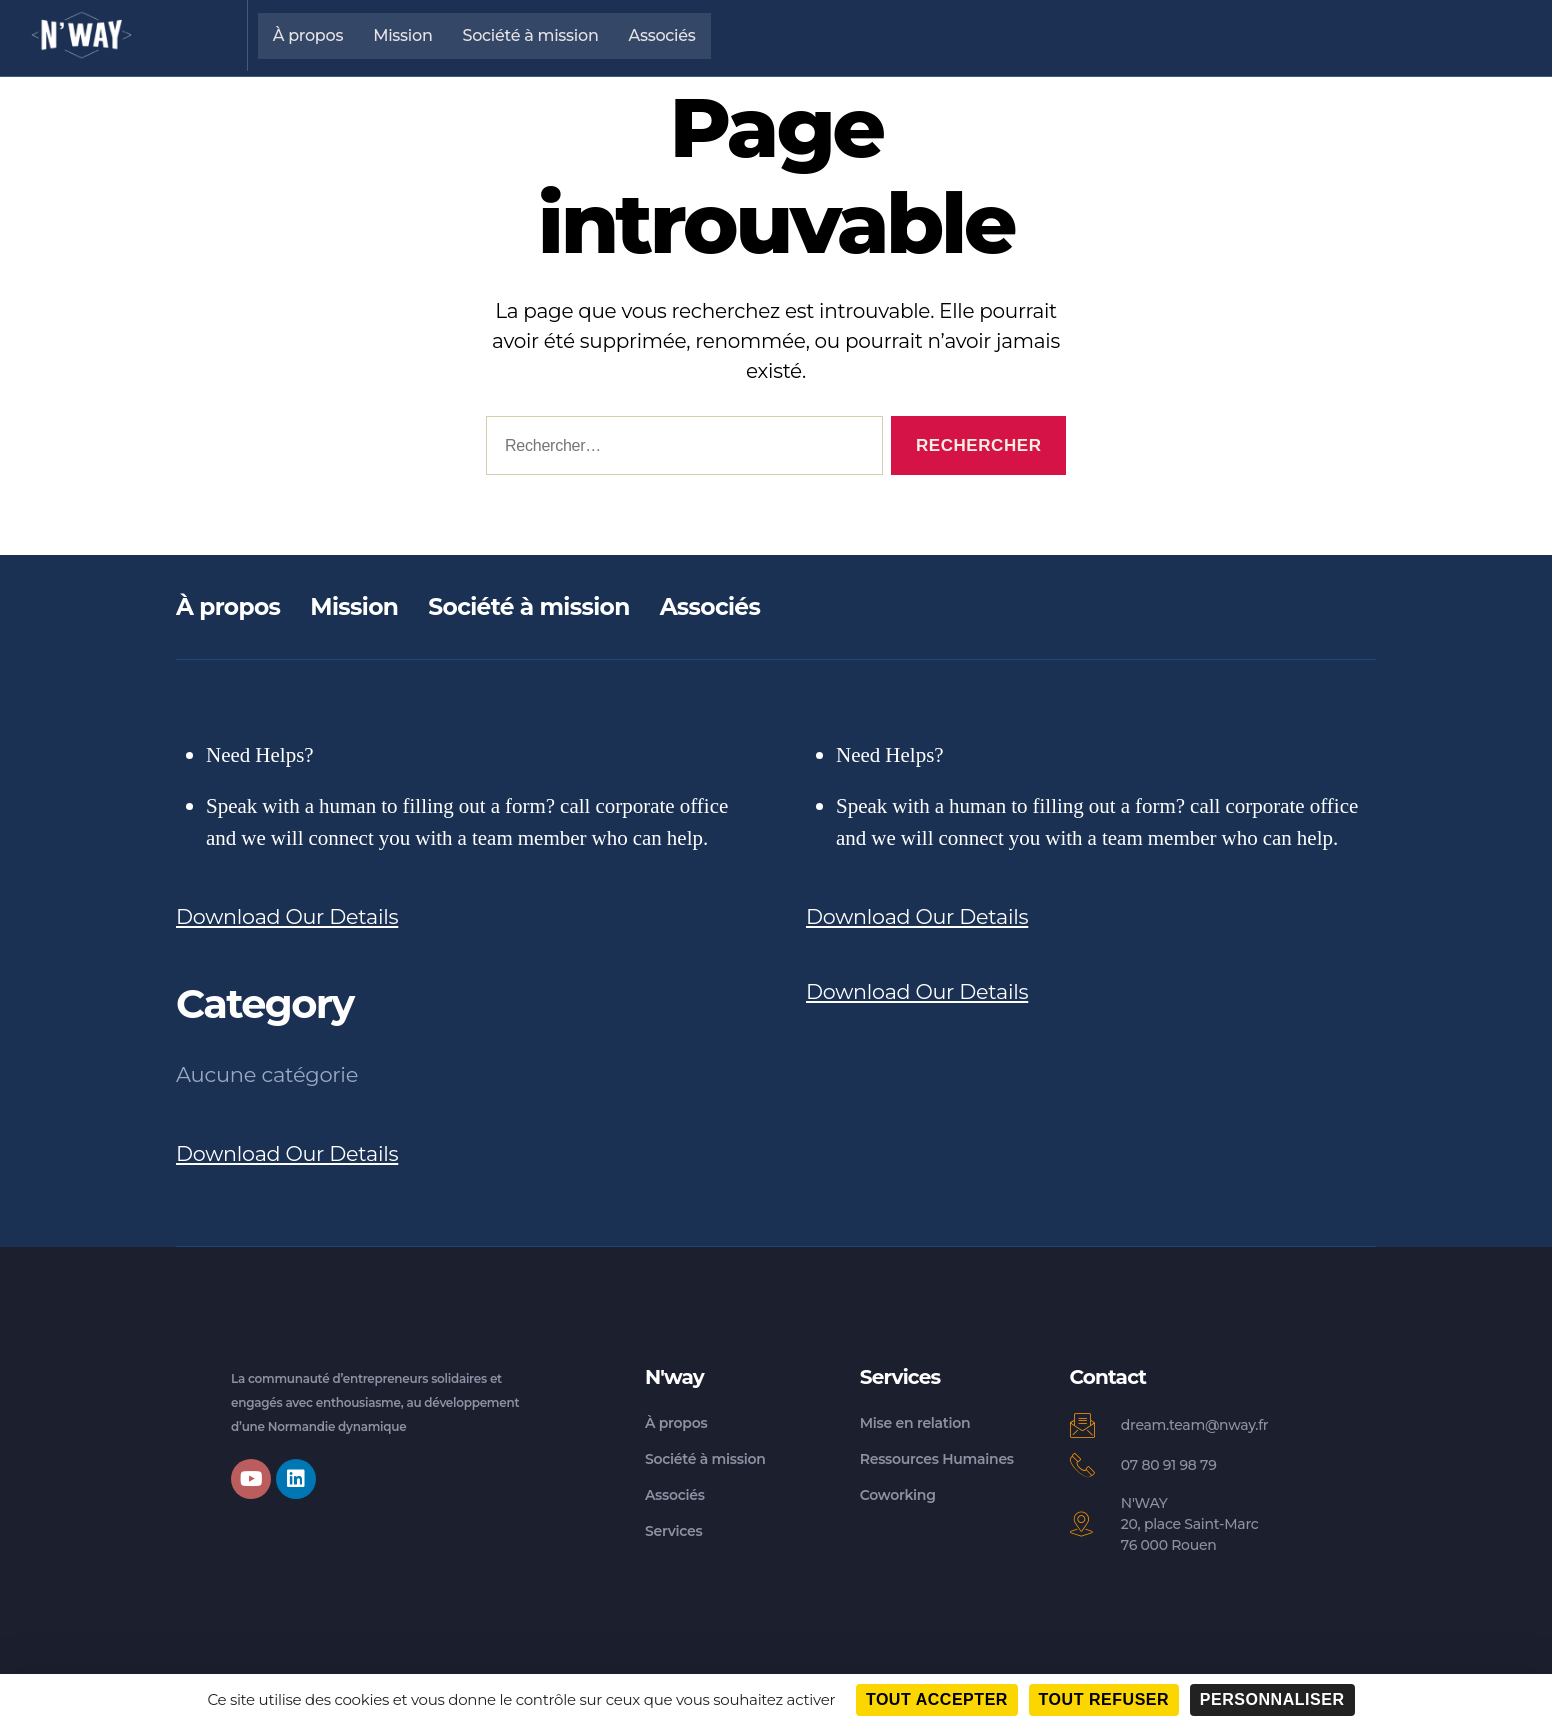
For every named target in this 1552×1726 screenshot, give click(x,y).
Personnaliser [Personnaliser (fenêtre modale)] (1272, 1699)
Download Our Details (289, 916)
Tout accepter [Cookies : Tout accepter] (937, 1699)
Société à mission (531, 35)
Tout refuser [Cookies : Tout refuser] (1104, 1699)
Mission (402, 35)
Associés (662, 35)
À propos (308, 35)
